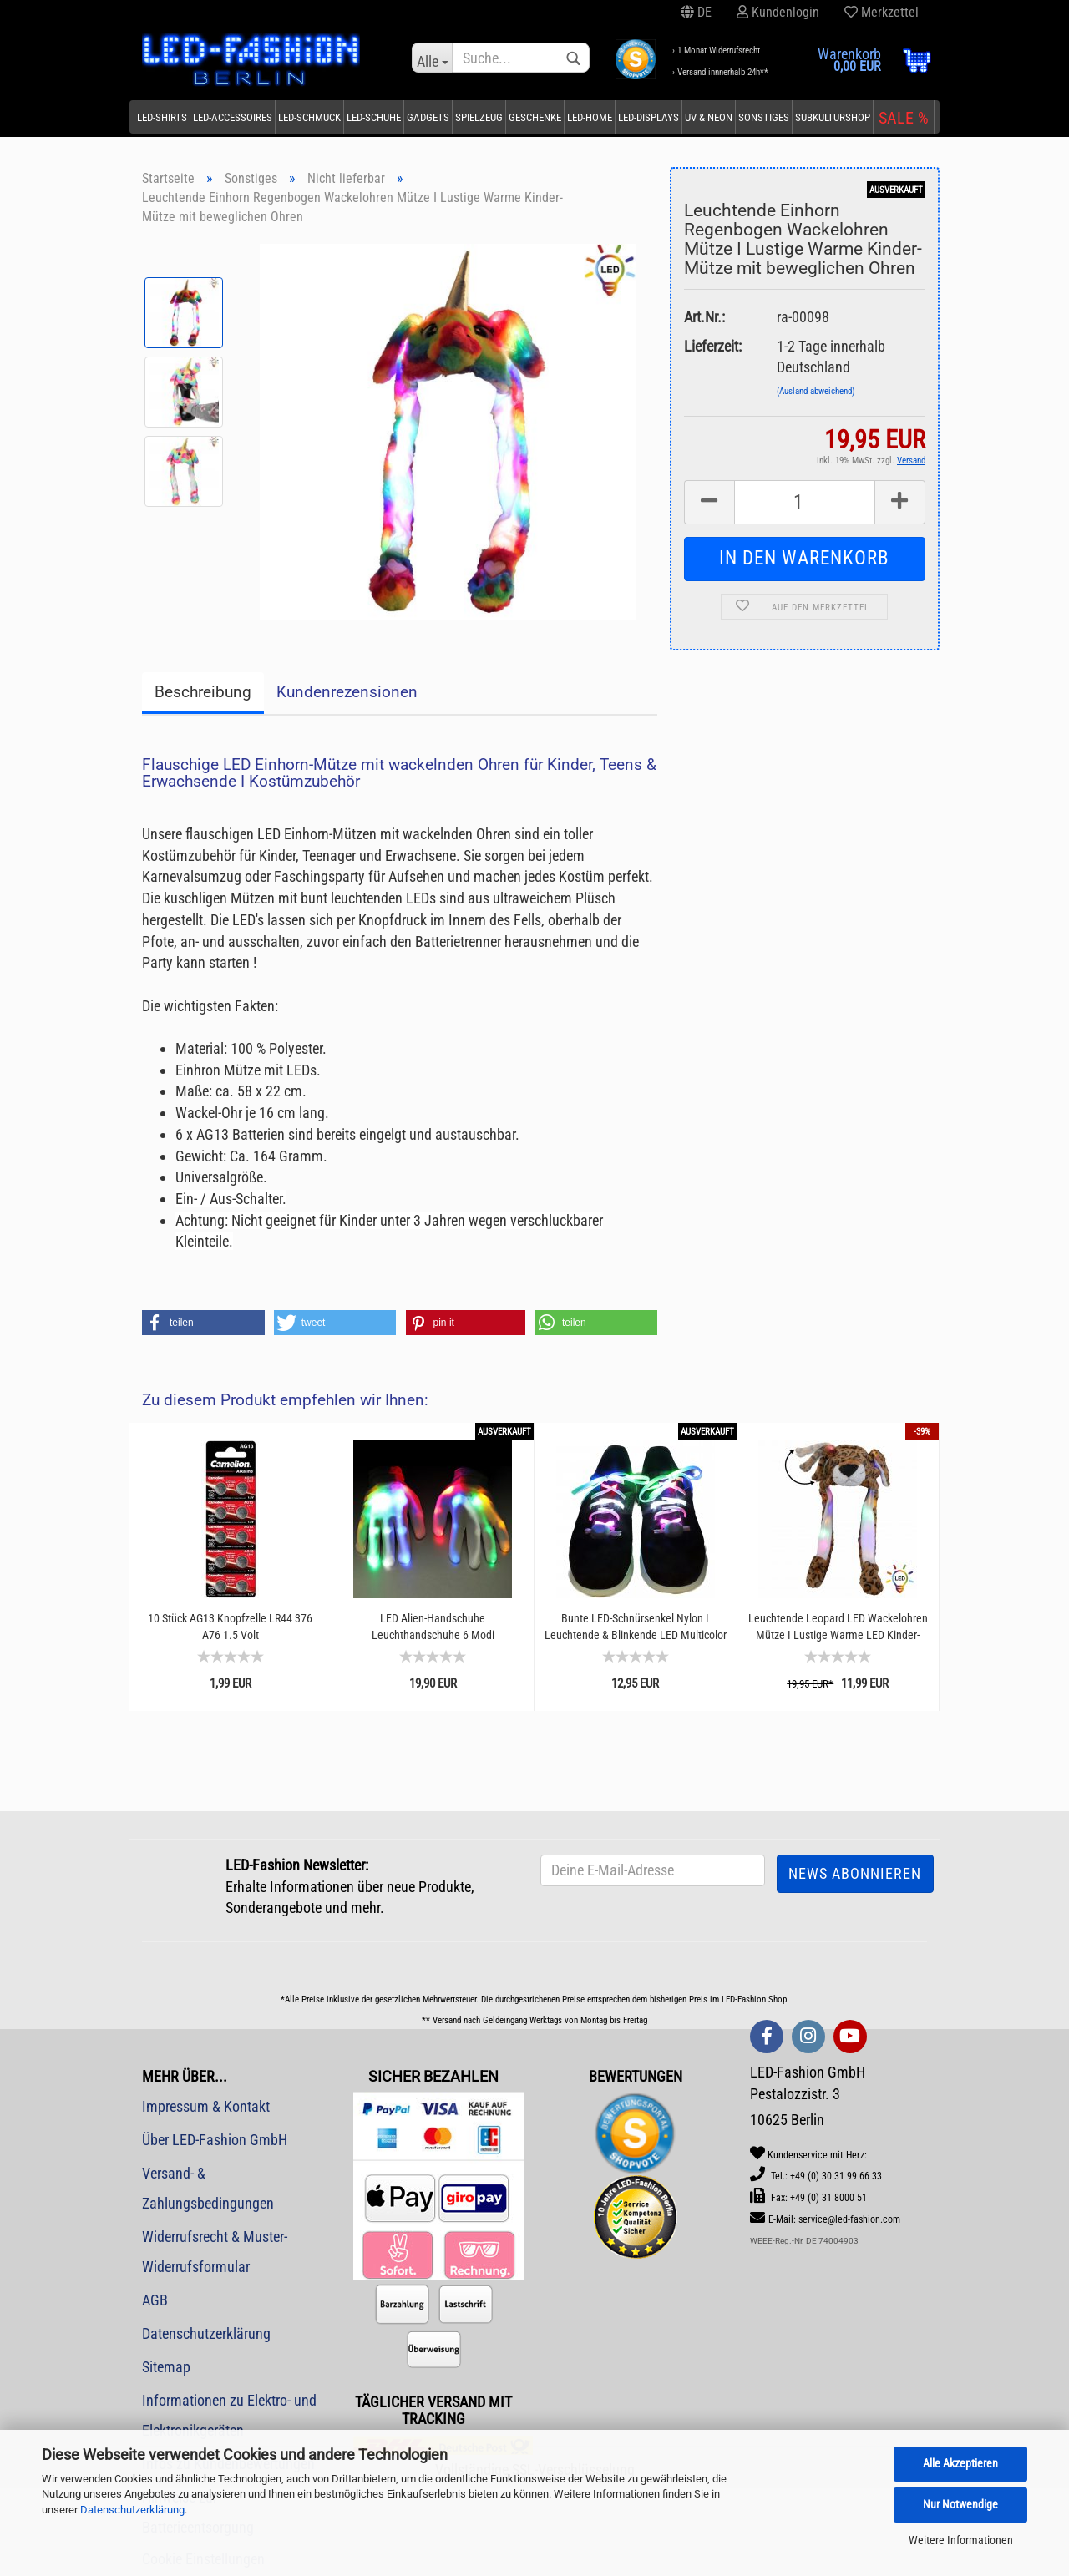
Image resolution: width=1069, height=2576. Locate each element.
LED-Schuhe (374, 117)
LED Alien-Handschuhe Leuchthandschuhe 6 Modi (433, 1627)
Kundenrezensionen (347, 691)
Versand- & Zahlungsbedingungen (208, 2188)
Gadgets (428, 117)
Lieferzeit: (713, 346)
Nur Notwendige (960, 2504)
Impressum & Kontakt (206, 2106)
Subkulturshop (832, 117)
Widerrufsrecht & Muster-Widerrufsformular (214, 2251)
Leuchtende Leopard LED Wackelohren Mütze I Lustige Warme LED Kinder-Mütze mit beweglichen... (838, 1627)
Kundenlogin (778, 12)
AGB (155, 2300)
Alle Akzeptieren (960, 2463)
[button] (203, 1322)
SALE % (904, 118)
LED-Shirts (162, 117)
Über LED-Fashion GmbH (214, 2139)
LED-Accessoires (232, 117)
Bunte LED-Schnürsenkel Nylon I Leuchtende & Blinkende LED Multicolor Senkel (636, 1627)
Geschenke (535, 117)
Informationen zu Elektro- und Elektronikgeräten (229, 2415)
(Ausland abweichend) (816, 391)
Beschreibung (203, 691)
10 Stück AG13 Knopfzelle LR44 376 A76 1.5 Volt (230, 1627)
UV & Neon (708, 117)
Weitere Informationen (961, 2540)
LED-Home (589, 117)
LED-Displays (648, 117)
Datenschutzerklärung (132, 2509)
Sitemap (166, 2367)
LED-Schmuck (309, 117)
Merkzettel (881, 12)
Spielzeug (479, 117)
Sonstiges (763, 117)
